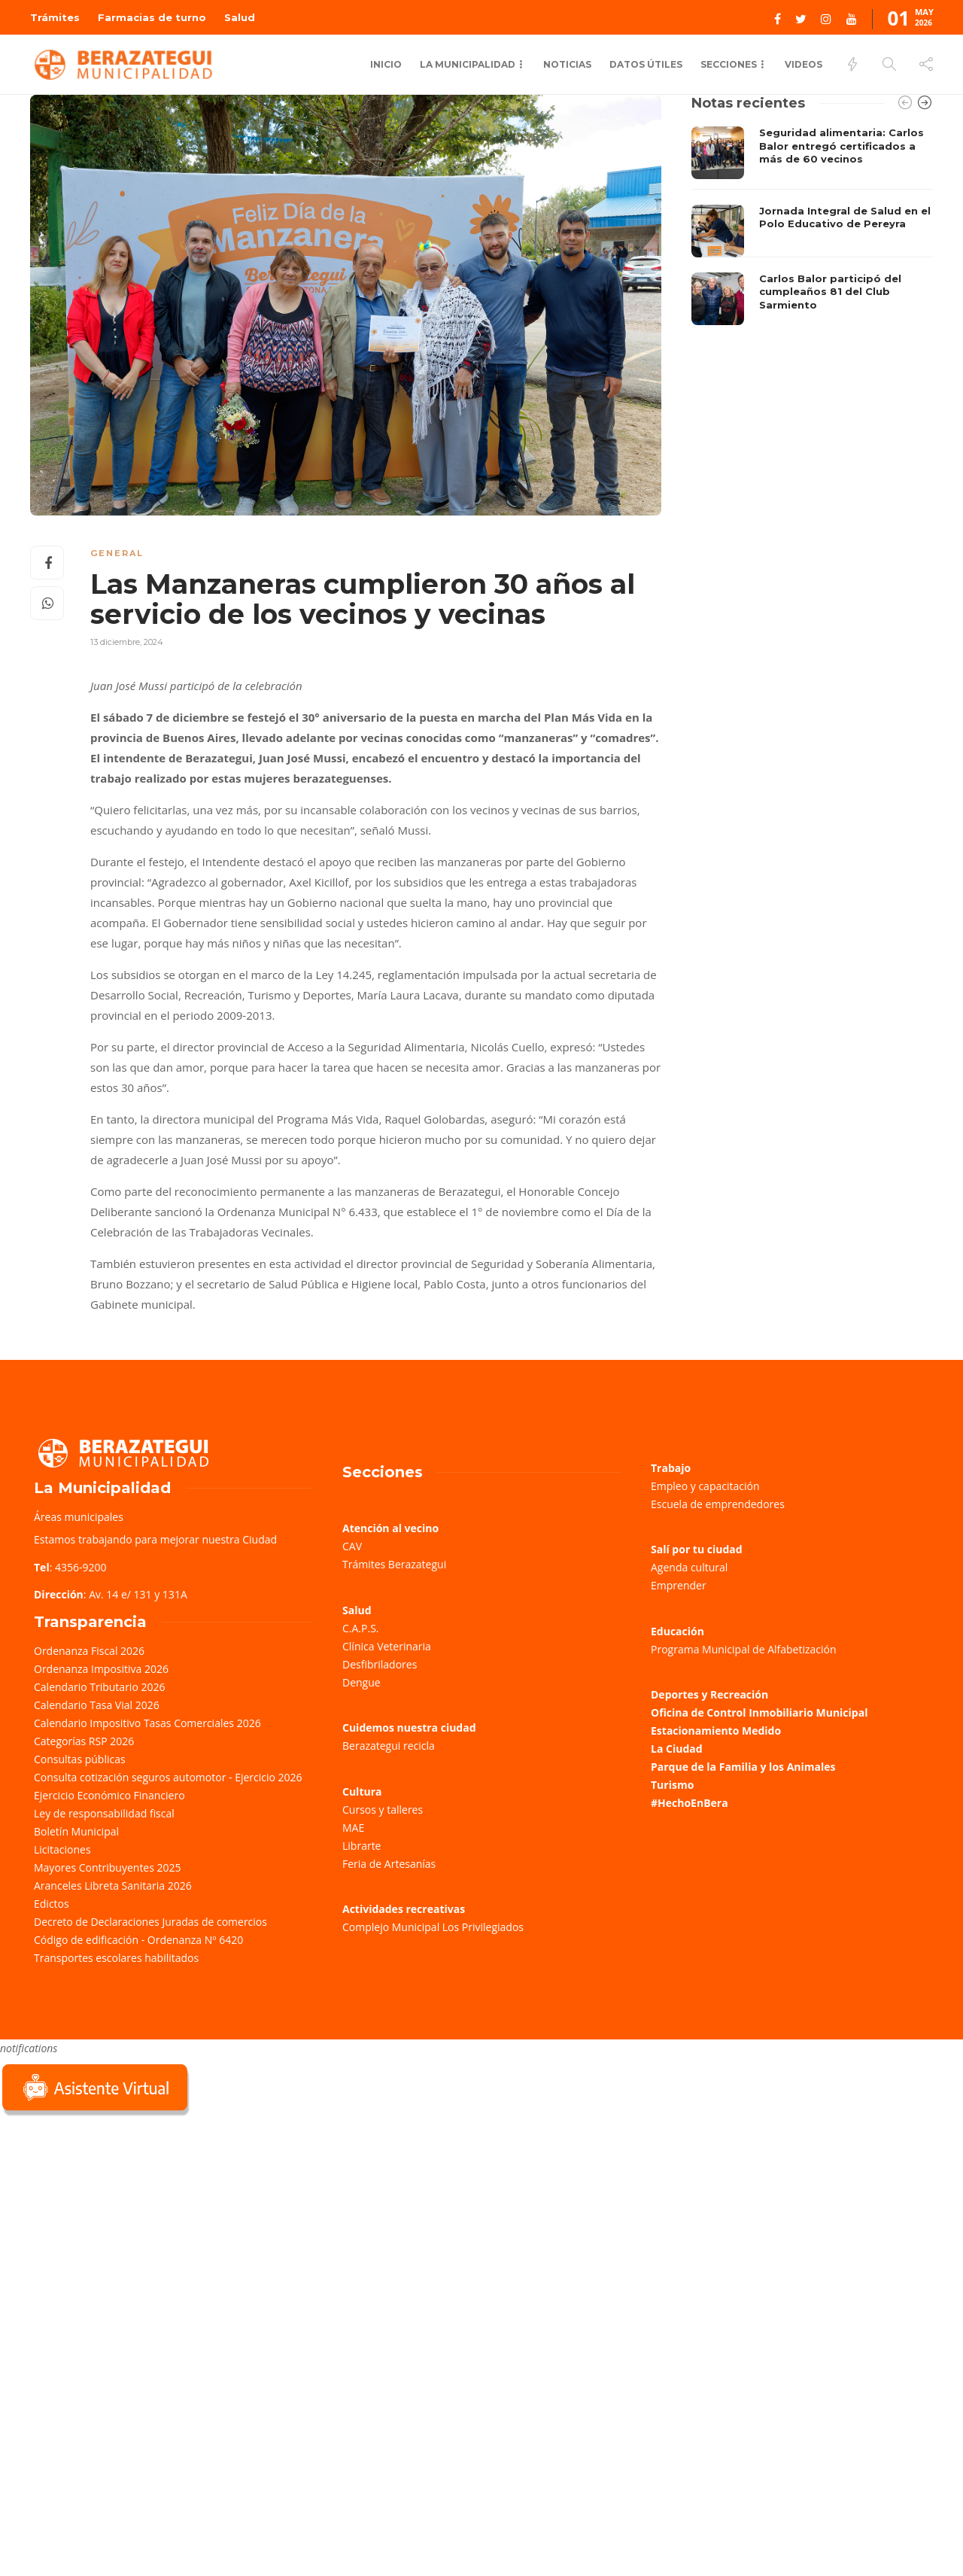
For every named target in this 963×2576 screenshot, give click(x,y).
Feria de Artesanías (389, 1864)
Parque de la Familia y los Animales (743, 1766)
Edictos (51, 1903)
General (117, 553)
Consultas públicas (80, 1759)
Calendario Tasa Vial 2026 (96, 1705)
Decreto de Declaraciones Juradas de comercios (150, 1922)
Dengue (361, 1682)
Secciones (728, 64)
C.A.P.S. (360, 1628)
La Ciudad (677, 1748)
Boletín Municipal (76, 1831)
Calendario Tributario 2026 (99, 1687)
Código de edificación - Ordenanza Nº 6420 (138, 1940)
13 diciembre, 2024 (126, 642)
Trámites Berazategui (394, 1564)
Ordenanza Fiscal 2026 (89, 1651)
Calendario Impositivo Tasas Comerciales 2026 (147, 1723)
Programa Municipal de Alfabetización (744, 1649)
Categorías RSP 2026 (84, 1741)
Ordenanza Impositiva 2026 (101, 1669)
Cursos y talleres (382, 1809)
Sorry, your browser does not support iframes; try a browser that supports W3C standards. (113, 2226)
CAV (352, 1546)
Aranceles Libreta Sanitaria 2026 (113, 1885)
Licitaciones (62, 1849)
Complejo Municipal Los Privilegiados (433, 1927)
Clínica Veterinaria (386, 1646)
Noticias (567, 64)
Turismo (672, 1785)
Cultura (362, 1791)
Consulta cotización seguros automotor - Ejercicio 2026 (168, 1777)
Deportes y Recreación (709, 1694)
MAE (353, 1827)
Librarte (361, 1845)
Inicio (386, 64)
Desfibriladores (379, 1664)
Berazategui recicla (388, 1745)
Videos (803, 64)
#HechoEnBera (689, 1803)
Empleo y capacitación (705, 1486)
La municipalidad (467, 64)
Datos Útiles (645, 64)
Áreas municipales (78, 1517)
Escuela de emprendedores (718, 1504)
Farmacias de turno (152, 17)
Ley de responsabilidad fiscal (104, 1813)
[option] (812, 225)
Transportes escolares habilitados (116, 1958)
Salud (239, 17)
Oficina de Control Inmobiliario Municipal (759, 1712)
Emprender (678, 1585)
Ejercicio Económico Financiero (109, 1795)
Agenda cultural (689, 1567)
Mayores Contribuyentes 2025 (107, 1867)
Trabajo (671, 1468)
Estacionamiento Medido (716, 1730)
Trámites (55, 17)
